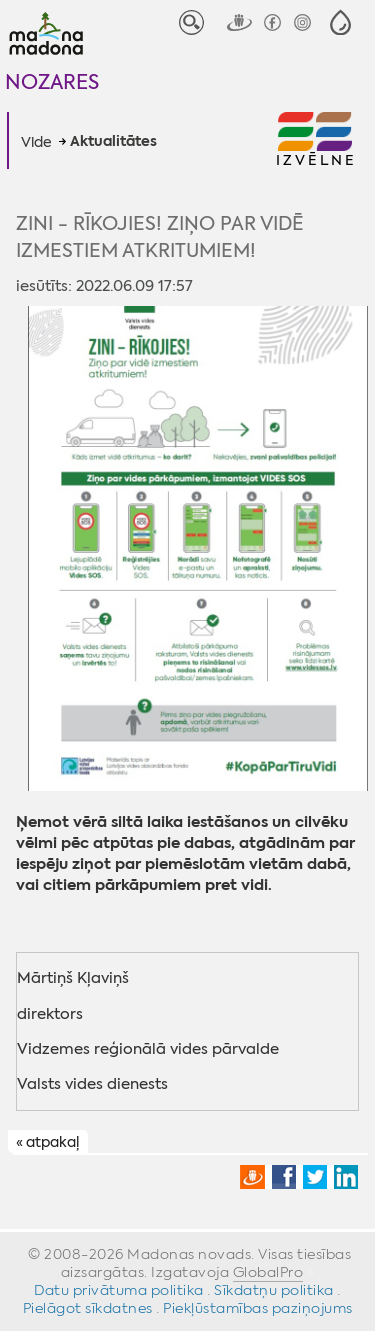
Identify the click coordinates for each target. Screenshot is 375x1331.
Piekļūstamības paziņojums (258, 1308)
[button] (340, 22)
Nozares (52, 81)
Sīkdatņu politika (274, 1290)
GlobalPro (268, 1272)
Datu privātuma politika (119, 1290)
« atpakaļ (47, 1143)
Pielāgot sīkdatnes (88, 1308)
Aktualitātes (113, 142)
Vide (36, 142)
